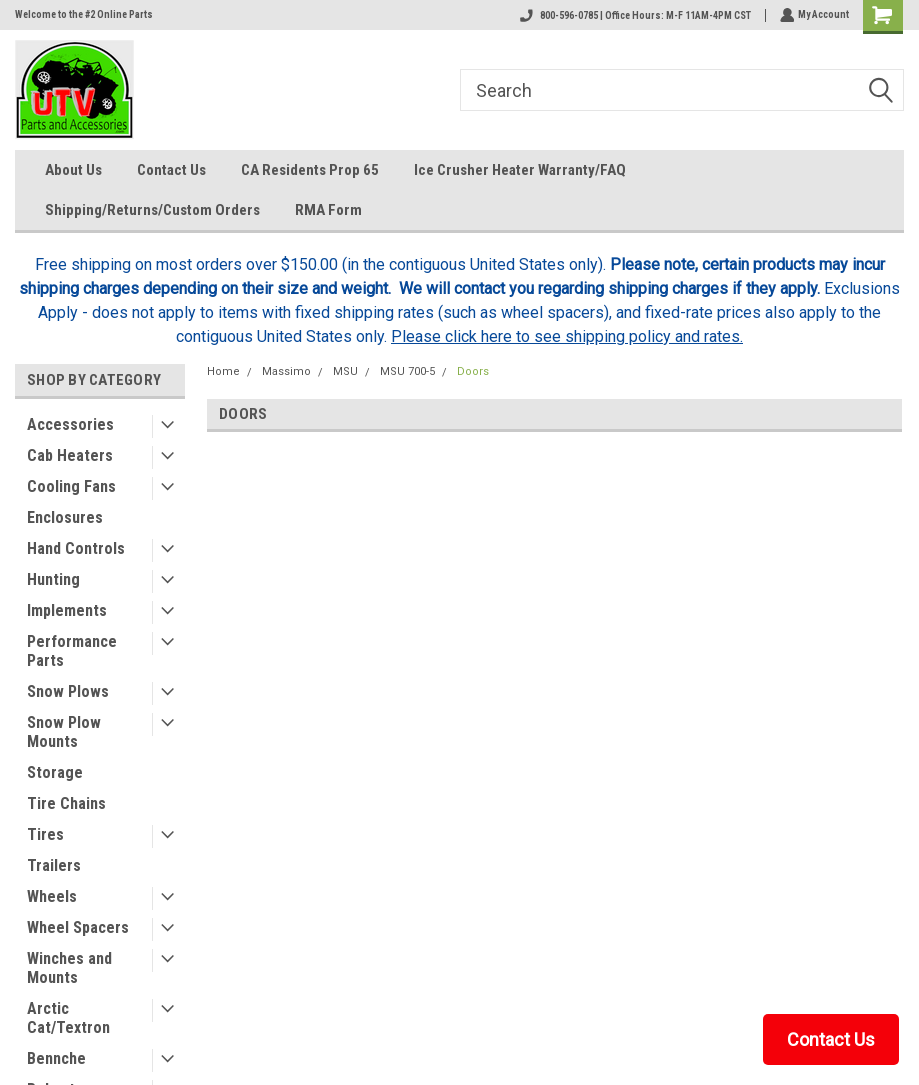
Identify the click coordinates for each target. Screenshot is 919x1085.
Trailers (54, 865)
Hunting (53, 579)
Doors (473, 371)
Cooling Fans (71, 486)
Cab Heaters (70, 455)
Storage (55, 772)
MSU (345, 371)
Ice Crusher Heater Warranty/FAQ (520, 170)
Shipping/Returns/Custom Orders (152, 210)
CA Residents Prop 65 (310, 170)
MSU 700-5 (407, 371)
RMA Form (328, 210)
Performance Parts (72, 651)
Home (223, 371)
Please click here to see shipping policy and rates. (567, 336)
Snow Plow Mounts (64, 732)
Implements (67, 610)
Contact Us (171, 170)
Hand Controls (76, 548)
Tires (45, 834)
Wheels (52, 896)
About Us (73, 170)
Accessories (70, 424)
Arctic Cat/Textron (68, 1018)
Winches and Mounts (69, 968)
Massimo (286, 371)
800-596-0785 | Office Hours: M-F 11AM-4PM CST (633, 15)
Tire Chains (66, 803)
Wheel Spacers (78, 927)
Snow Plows (68, 691)
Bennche (56, 1058)
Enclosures (65, 517)
